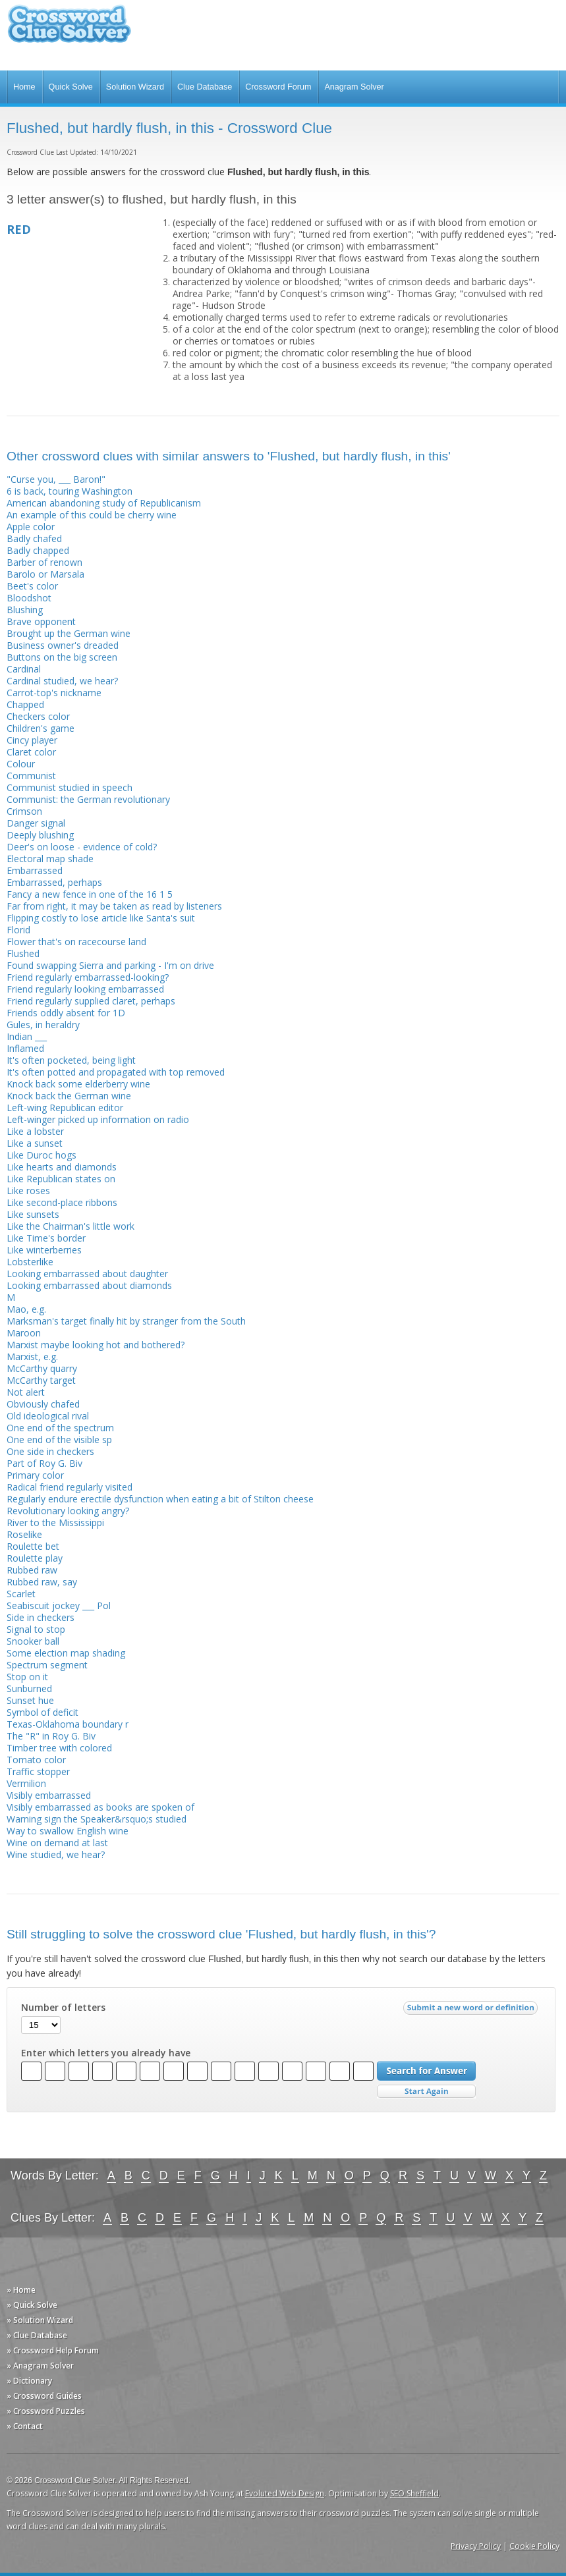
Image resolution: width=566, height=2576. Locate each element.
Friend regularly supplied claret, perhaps (91, 1001)
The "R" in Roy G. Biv (51, 1736)
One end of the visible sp (59, 1439)
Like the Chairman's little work (70, 1226)
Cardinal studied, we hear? (62, 680)
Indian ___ (27, 1036)
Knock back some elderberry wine (78, 1084)
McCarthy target (41, 1380)
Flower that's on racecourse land (76, 941)
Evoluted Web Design (284, 2493)
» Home (21, 2289)
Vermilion (26, 1783)
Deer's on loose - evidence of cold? (82, 846)
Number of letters (63, 2008)
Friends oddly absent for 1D (66, 1012)
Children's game (40, 728)
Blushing (25, 609)
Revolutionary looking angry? (68, 1510)
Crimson (24, 811)
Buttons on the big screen (62, 657)
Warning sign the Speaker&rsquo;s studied (96, 1819)
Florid (18, 929)
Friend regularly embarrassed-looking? (88, 977)
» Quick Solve (32, 2305)
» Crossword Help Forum (53, 2350)
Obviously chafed (43, 1404)
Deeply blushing (40, 835)
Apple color (31, 526)
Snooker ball (33, 1641)
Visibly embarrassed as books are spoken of (100, 1807)
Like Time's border (46, 1238)
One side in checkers (50, 1451)
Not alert (26, 1392)
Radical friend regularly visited (69, 1487)
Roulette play (35, 1558)
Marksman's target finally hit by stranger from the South (126, 1321)
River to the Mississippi (55, 1522)
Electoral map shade (50, 858)
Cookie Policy (534, 2546)
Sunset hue (30, 1700)
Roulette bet (33, 1546)
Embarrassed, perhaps (54, 882)
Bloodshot (29, 597)
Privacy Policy (476, 2546)
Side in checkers (40, 1617)
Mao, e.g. (26, 1309)
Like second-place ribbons (62, 1202)
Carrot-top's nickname (54, 692)
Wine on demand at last (57, 1842)
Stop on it (27, 1676)
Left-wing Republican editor (65, 1107)
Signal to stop (36, 1629)
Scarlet (21, 1593)
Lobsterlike (30, 1261)
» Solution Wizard (40, 2320)
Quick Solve (71, 87)
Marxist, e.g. (32, 1356)
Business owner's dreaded (63, 645)
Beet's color (32, 586)
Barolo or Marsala (45, 574)
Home (24, 87)
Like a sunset (35, 1143)
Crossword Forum (278, 87)
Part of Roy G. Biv (44, 1463)
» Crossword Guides (44, 2395)
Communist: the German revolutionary (88, 799)
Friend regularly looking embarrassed (85, 989)
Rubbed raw (32, 1570)
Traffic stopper (38, 1771)
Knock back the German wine (69, 1095)
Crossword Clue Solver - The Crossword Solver (69, 30)
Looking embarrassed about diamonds (89, 1285)
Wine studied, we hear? (56, 1854)
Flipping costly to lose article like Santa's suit (101, 918)
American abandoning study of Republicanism (104, 503)
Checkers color (38, 716)
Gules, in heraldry (43, 1024)
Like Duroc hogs (41, 1155)
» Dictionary (29, 2380)
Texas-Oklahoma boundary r (67, 1724)
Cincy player (32, 740)
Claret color (31, 752)
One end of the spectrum (60, 1427)
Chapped (25, 704)
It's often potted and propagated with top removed (116, 1072)
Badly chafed (34, 538)
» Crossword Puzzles (46, 2411)
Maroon (24, 1333)
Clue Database (204, 87)
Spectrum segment (47, 1664)
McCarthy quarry (42, 1368)
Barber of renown (44, 562)
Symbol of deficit (42, 1712)
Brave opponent (41, 621)
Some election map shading (66, 1653)
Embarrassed (35, 870)
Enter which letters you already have (105, 2053)
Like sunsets (33, 1214)
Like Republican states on (61, 1178)
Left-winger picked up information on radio (98, 1119)
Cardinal (24, 669)
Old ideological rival (48, 1416)
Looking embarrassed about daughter (87, 1273)
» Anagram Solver (40, 2365)
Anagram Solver (353, 87)
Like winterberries (44, 1250)
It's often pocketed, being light (71, 1060)
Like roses (28, 1190)
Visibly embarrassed (49, 1795)
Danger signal (36, 823)
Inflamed (25, 1048)
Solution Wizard (135, 87)
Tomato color (36, 1759)
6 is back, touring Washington (69, 491)
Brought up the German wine (68, 633)
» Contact (25, 2426)
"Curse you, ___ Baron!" (56, 479)
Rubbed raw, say (42, 1582)
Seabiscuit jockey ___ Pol (59, 1605)
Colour (21, 763)
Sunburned (29, 1688)
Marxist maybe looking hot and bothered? (95, 1344)
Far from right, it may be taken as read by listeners (114, 906)
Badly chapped (38, 550)
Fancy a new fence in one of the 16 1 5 (90, 894)
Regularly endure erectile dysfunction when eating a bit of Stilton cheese (160, 1499)
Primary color (35, 1475)
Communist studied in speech (69, 787)
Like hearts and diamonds (62, 1167)
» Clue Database (37, 2335)
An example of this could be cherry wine (92, 514)
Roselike (24, 1534)
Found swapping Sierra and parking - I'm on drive (110, 965)
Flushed (23, 953)
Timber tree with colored (59, 1747)
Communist (31, 775)
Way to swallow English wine (67, 1830)
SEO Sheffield (414, 2493)
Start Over (426, 2091)
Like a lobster (35, 1131)
